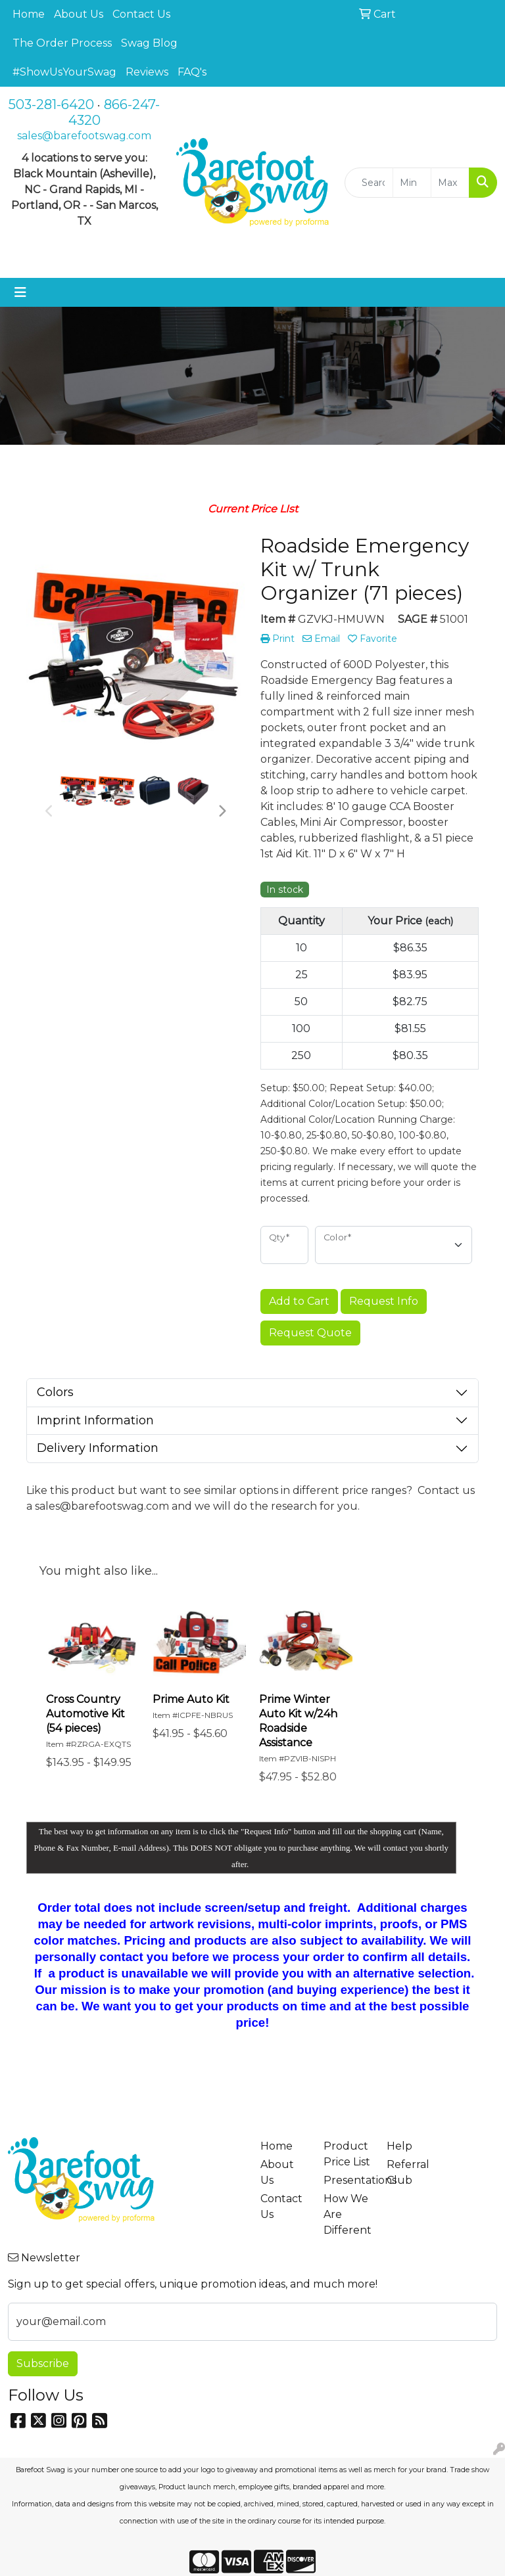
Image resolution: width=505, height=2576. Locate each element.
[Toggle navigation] (20, 292)
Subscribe (42, 2363)
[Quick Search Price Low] (412, 183)
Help (399, 2146)
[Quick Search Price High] (450, 183)
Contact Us (141, 14)
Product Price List (347, 2154)
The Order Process (62, 43)
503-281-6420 (51, 104)
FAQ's (192, 72)
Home (28, 14)
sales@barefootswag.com (84, 135)
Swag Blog (149, 43)
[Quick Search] (369, 183)
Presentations (347, 2180)
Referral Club (408, 2172)
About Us (78, 14)
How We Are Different (347, 2214)
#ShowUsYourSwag (64, 72)
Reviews (147, 72)
